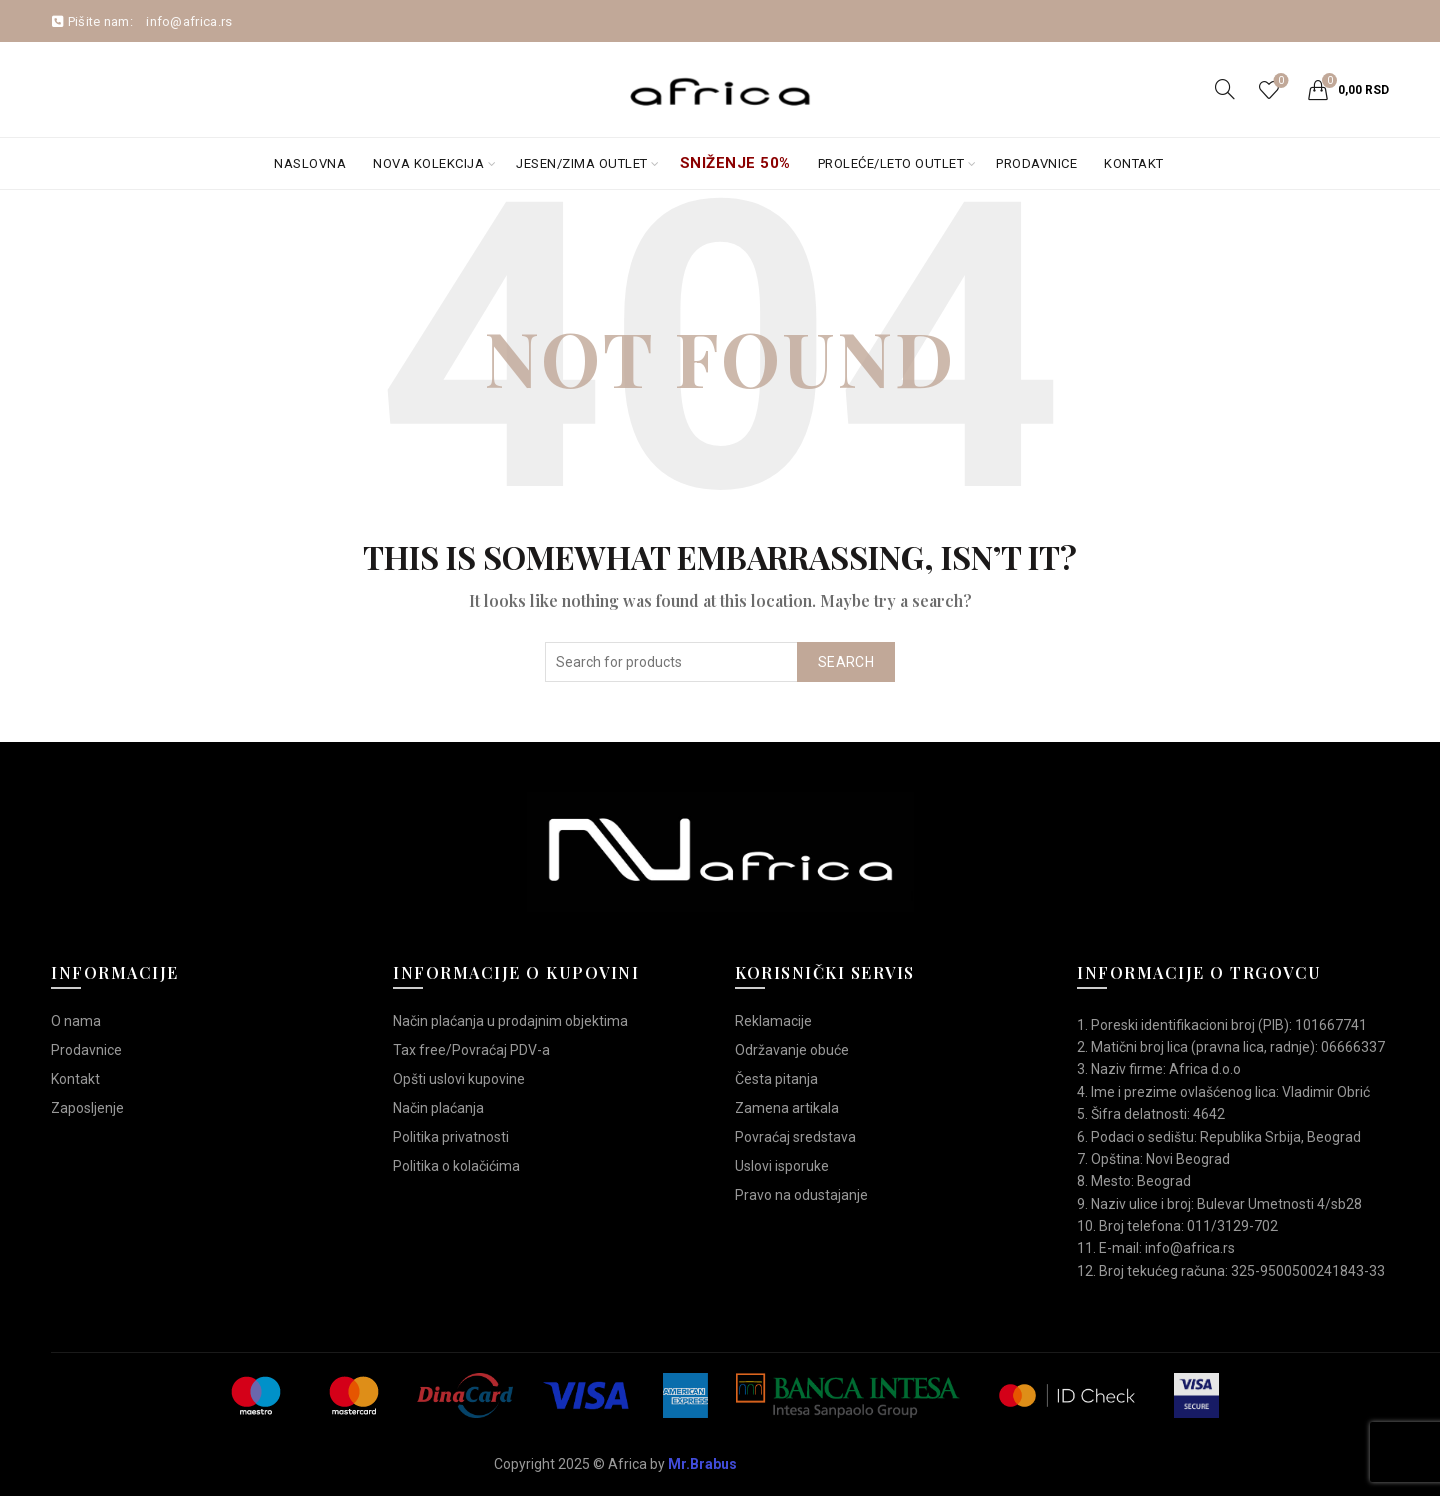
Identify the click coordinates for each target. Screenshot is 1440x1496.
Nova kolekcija (428, 163)
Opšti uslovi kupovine (459, 1079)
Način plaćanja (438, 1108)
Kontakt (1134, 163)
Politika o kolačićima (456, 1166)
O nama (76, 1021)
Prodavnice (1036, 163)
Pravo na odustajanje (801, 1195)
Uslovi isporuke (782, 1166)
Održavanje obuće (792, 1050)
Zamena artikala (787, 1108)
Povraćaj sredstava (795, 1137)
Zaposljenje (87, 1108)
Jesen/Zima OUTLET (582, 163)
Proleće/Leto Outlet (891, 163)
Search (846, 662)
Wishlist (1279, 81)
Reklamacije (773, 1021)
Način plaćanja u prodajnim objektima (510, 1021)
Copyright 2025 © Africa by (615, 1464)
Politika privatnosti (451, 1137)
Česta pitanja (776, 1079)
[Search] (1225, 89)
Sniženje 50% (735, 163)
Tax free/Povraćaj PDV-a (471, 1050)
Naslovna (310, 163)
